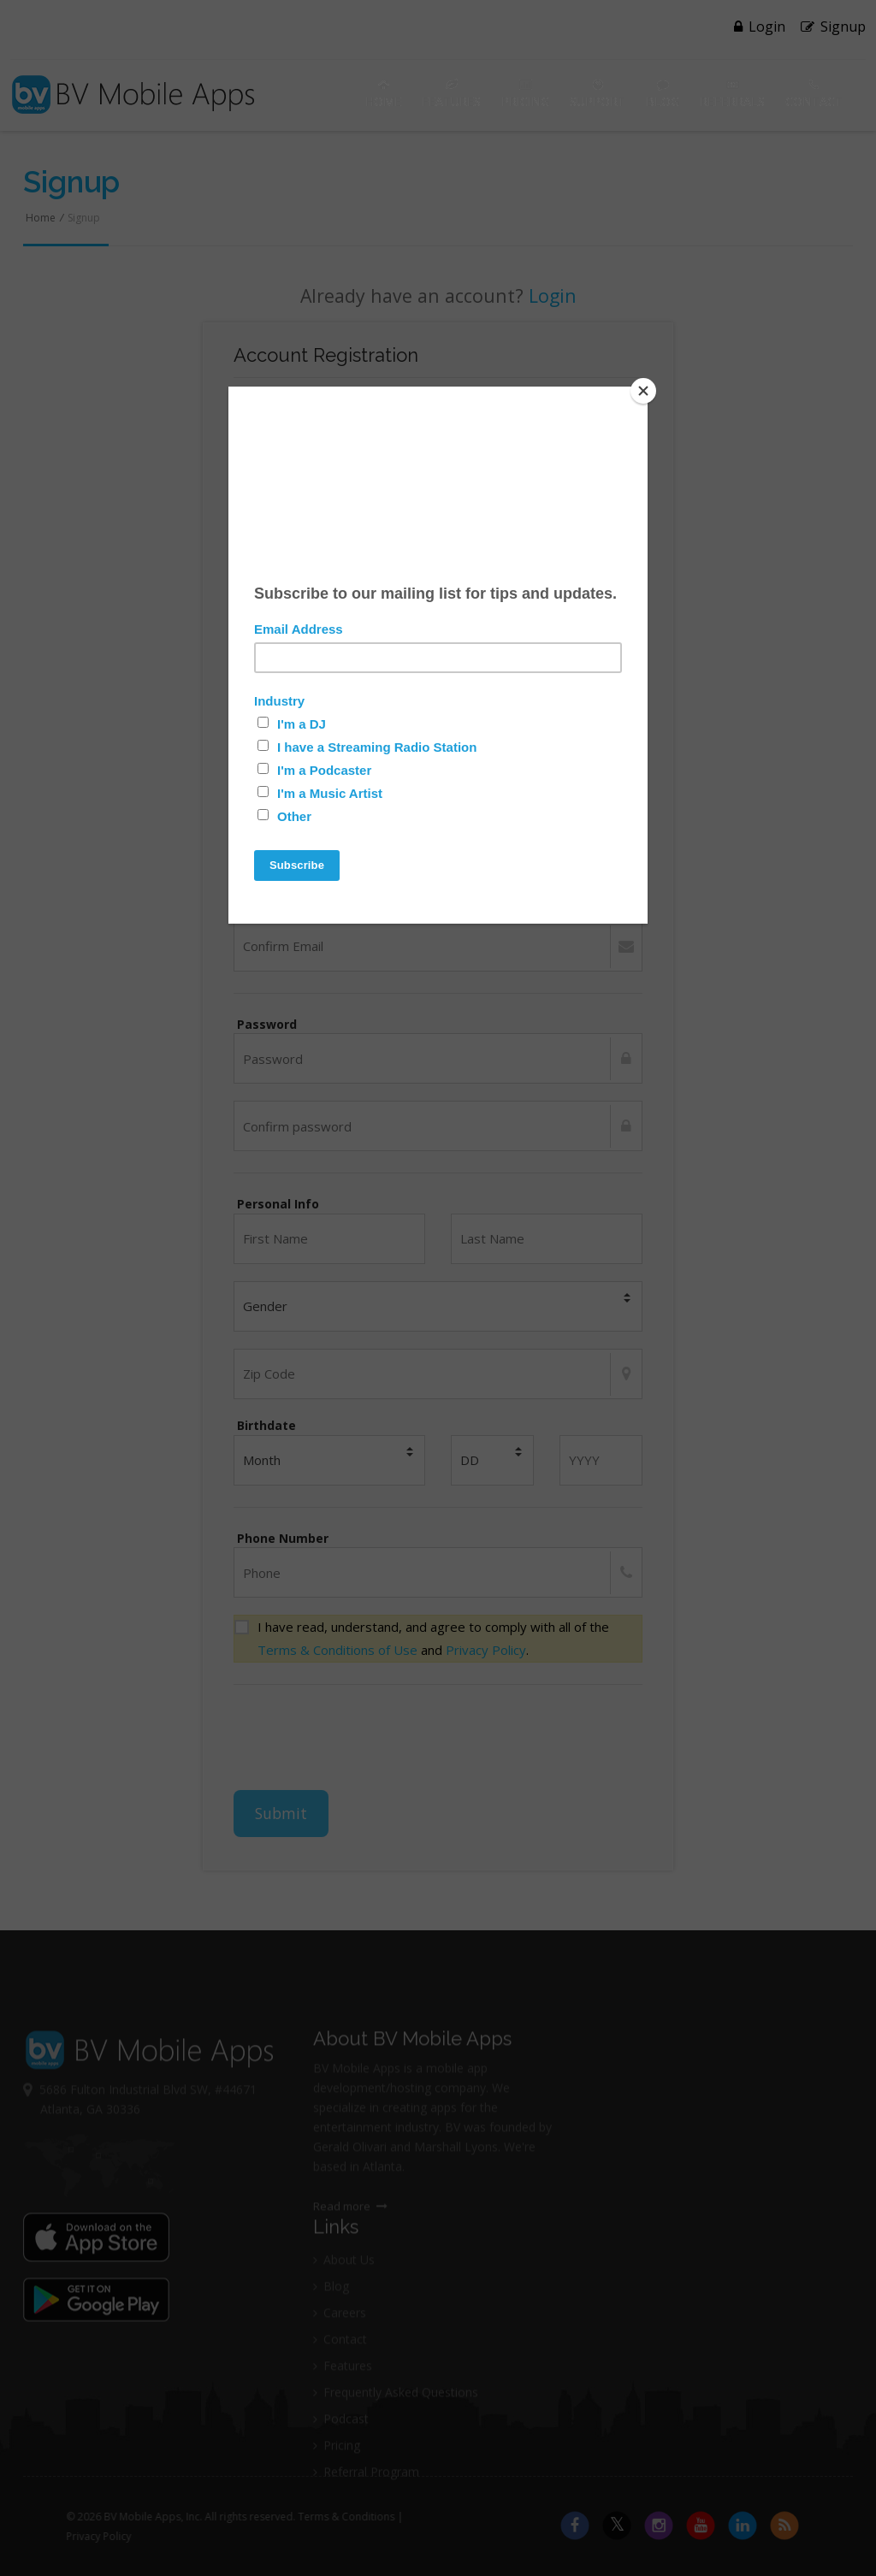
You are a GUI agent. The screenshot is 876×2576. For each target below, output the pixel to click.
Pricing (525, 94)
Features (451, 94)
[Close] (643, 391)
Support (597, 94)
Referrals (732, 94)
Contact (814, 94)
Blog (662, 94)
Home (383, 94)
